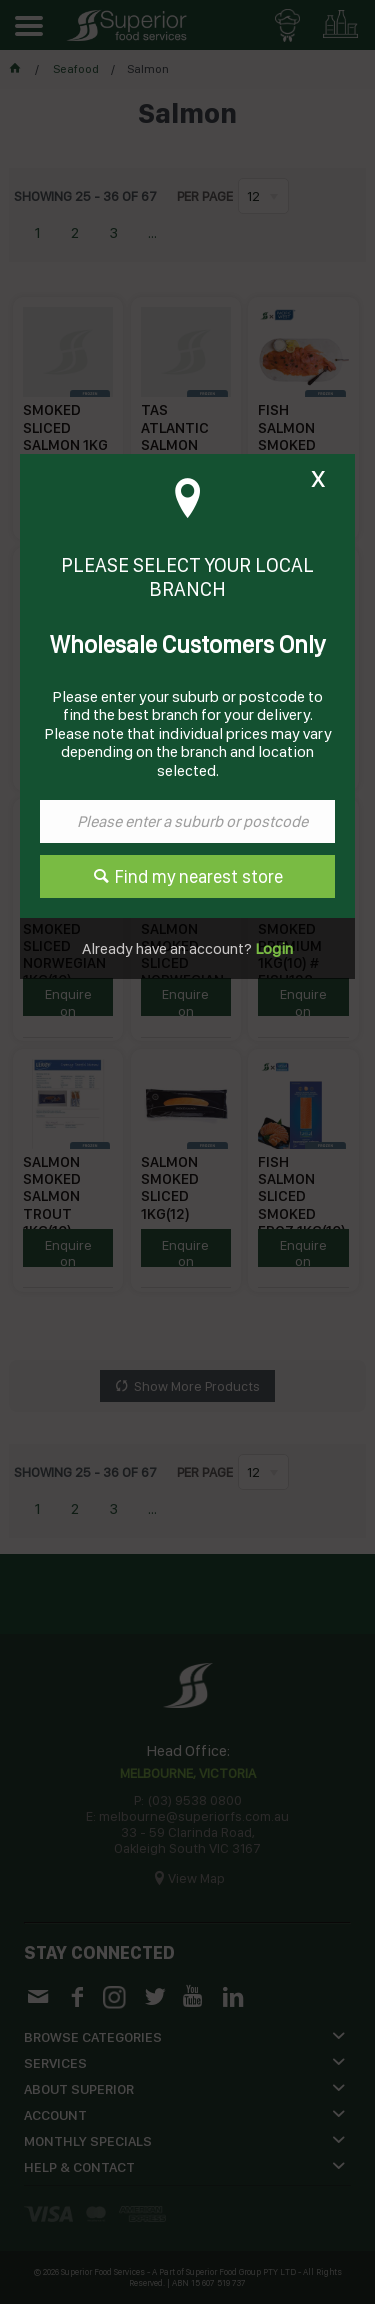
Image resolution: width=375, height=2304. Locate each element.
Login (272, 948)
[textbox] (187, 821)
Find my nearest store (199, 876)
